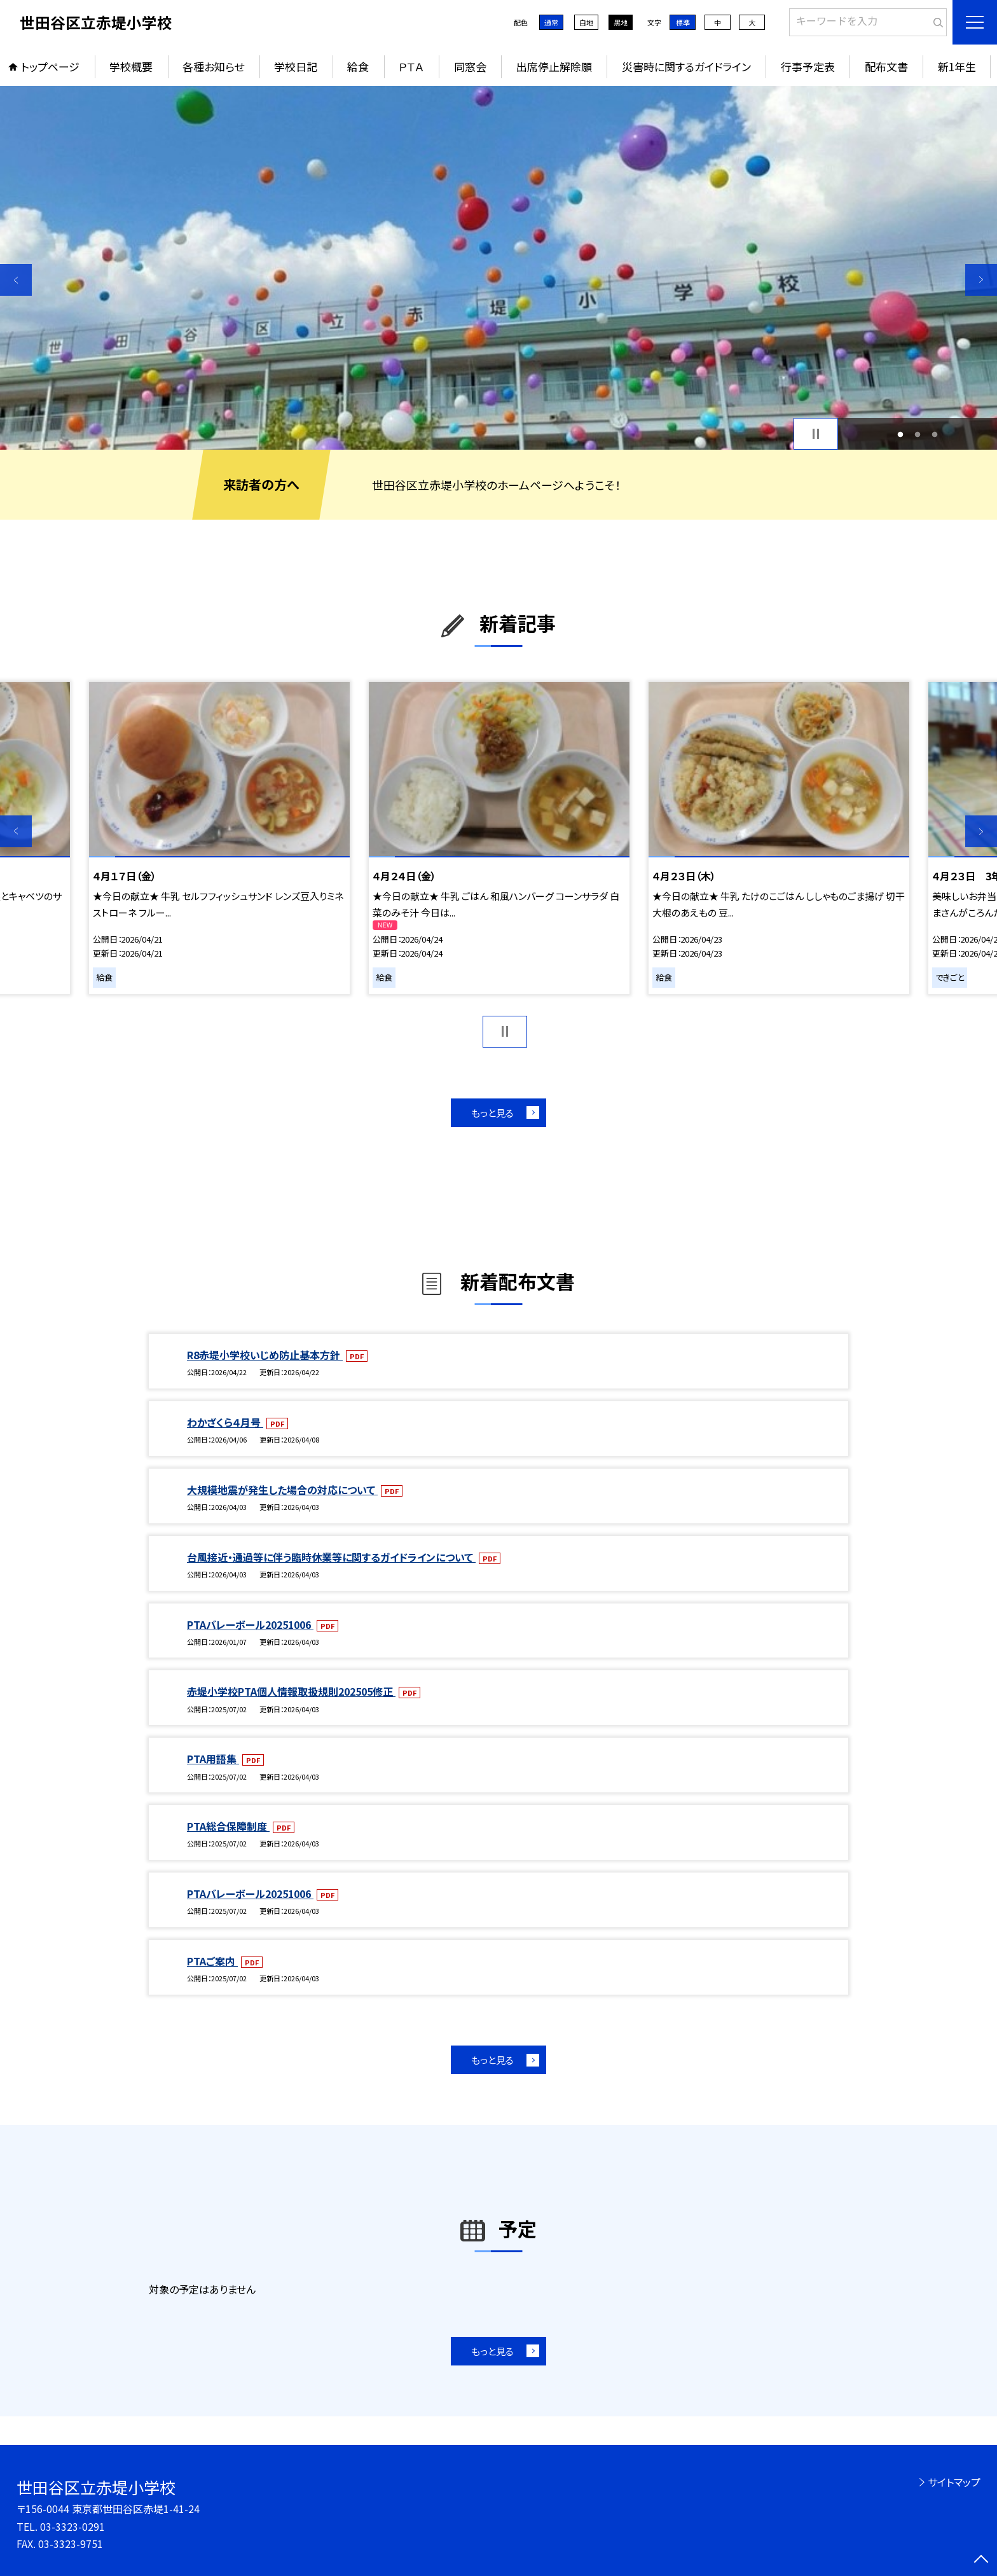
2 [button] (918, 434)
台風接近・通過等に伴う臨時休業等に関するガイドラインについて (331, 1557)
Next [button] (981, 280)
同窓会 (470, 66)
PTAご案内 (212, 1961)
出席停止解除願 (554, 66)
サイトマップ (954, 2481)
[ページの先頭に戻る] (981, 2560)
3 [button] (934, 434)
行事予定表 (808, 66)
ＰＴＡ (411, 66)
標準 (683, 22)
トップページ (50, 66)
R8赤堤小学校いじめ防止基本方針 (265, 1354)
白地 (586, 22)
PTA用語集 (213, 1758)
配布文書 (886, 66)
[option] (498, 268)
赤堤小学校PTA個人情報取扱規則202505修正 (291, 1691)
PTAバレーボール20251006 (250, 1624)
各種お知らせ (213, 66)
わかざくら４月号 (225, 1422)
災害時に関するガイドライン (686, 66)
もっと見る (492, 1112)
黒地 (621, 22)
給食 (358, 66)
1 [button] (901, 434)
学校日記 (295, 66)
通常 (551, 22)
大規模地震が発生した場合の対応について (282, 1489)
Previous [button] (16, 280)
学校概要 (131, 66)
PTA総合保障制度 (228, 1826)
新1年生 (957, 66)
